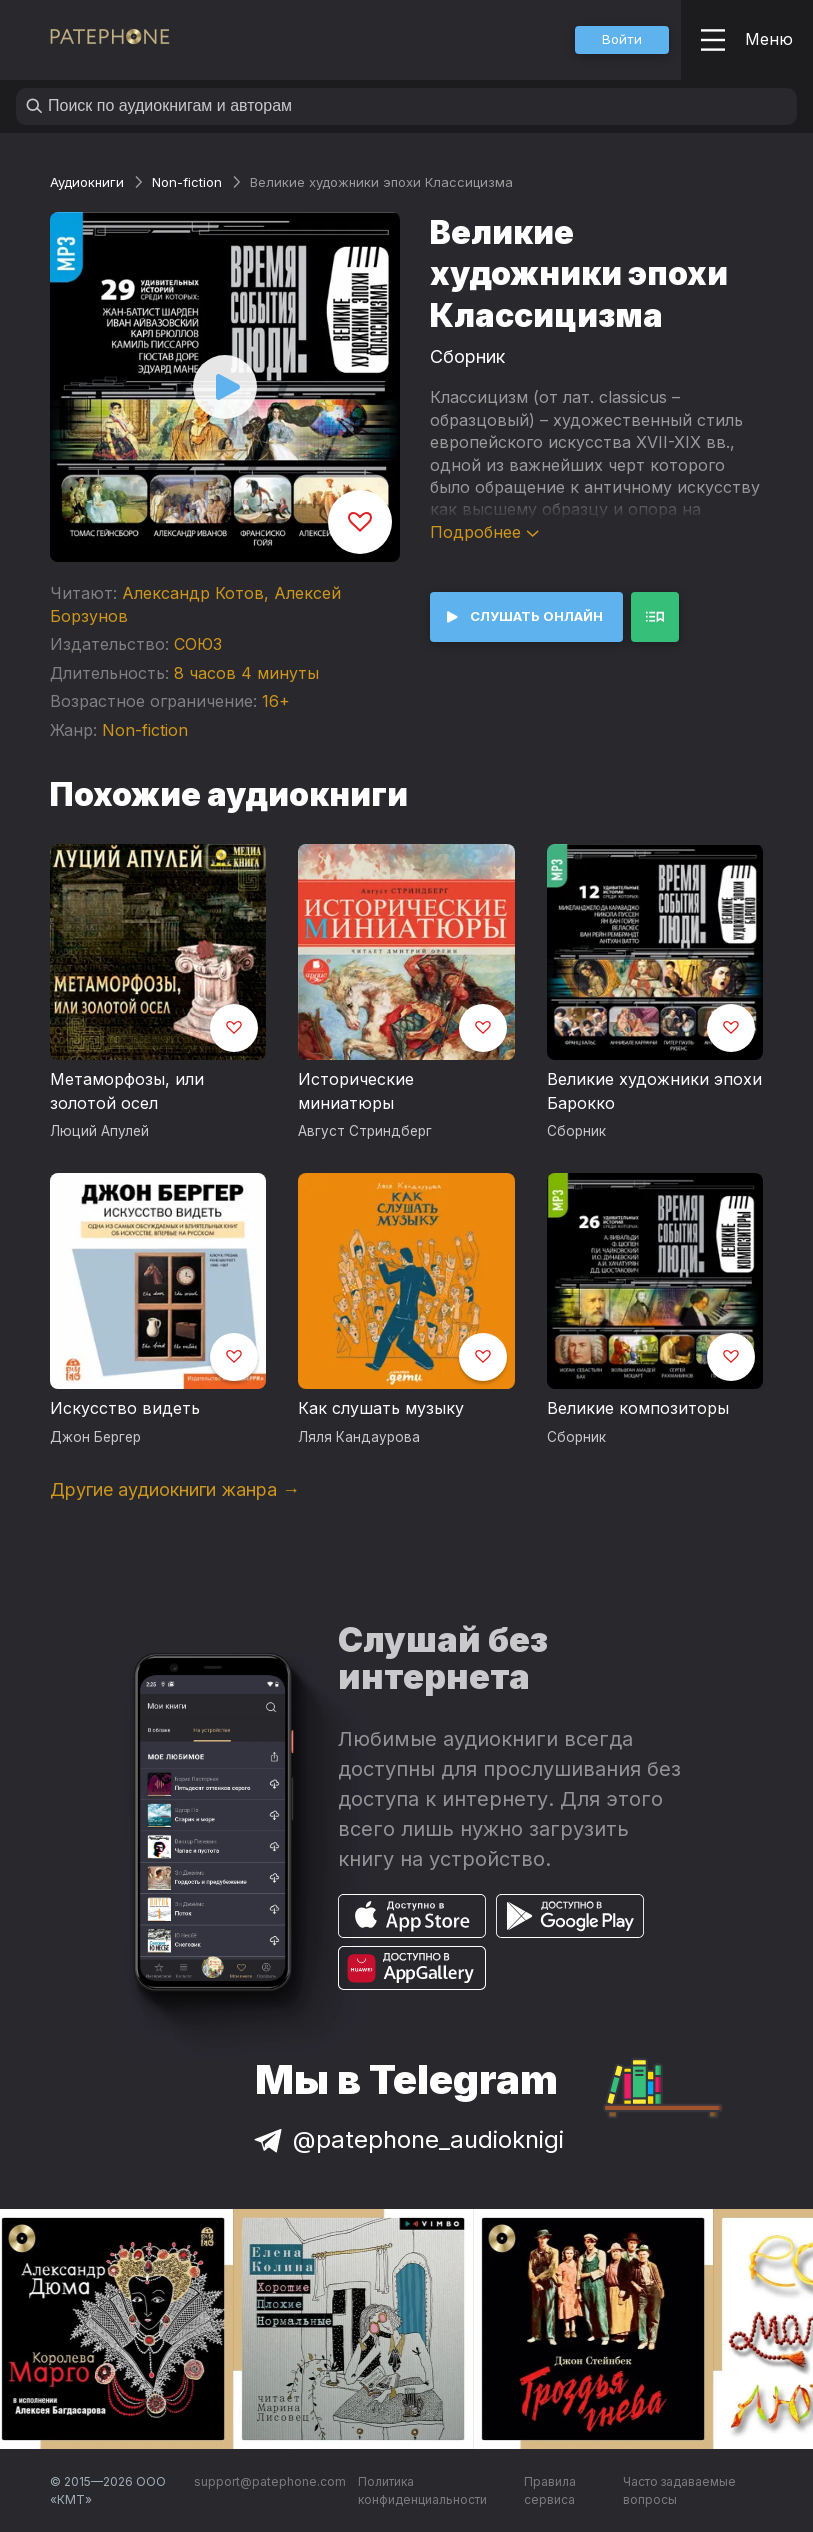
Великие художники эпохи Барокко (654, 1091)
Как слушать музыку (381, 1408)
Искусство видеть (125, 1408)
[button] (622, 40)
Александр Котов (193, 593)
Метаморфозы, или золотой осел (127, 1091)
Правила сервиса (550, 2490)
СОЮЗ (198, 644)
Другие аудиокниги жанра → (175, 1489)
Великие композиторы (638, 1408)
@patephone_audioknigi (407, 2139)
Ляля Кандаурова (359, 1437)
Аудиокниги (87, 182)
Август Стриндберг (365, 1131)
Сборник (467, 356)
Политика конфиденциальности (422, 2490)
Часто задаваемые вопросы (679, 2490)
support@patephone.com (270, 2481)
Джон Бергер (95, 1437)
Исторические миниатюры (356, 1091)
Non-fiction (187, 182)
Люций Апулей (99, 1131)
